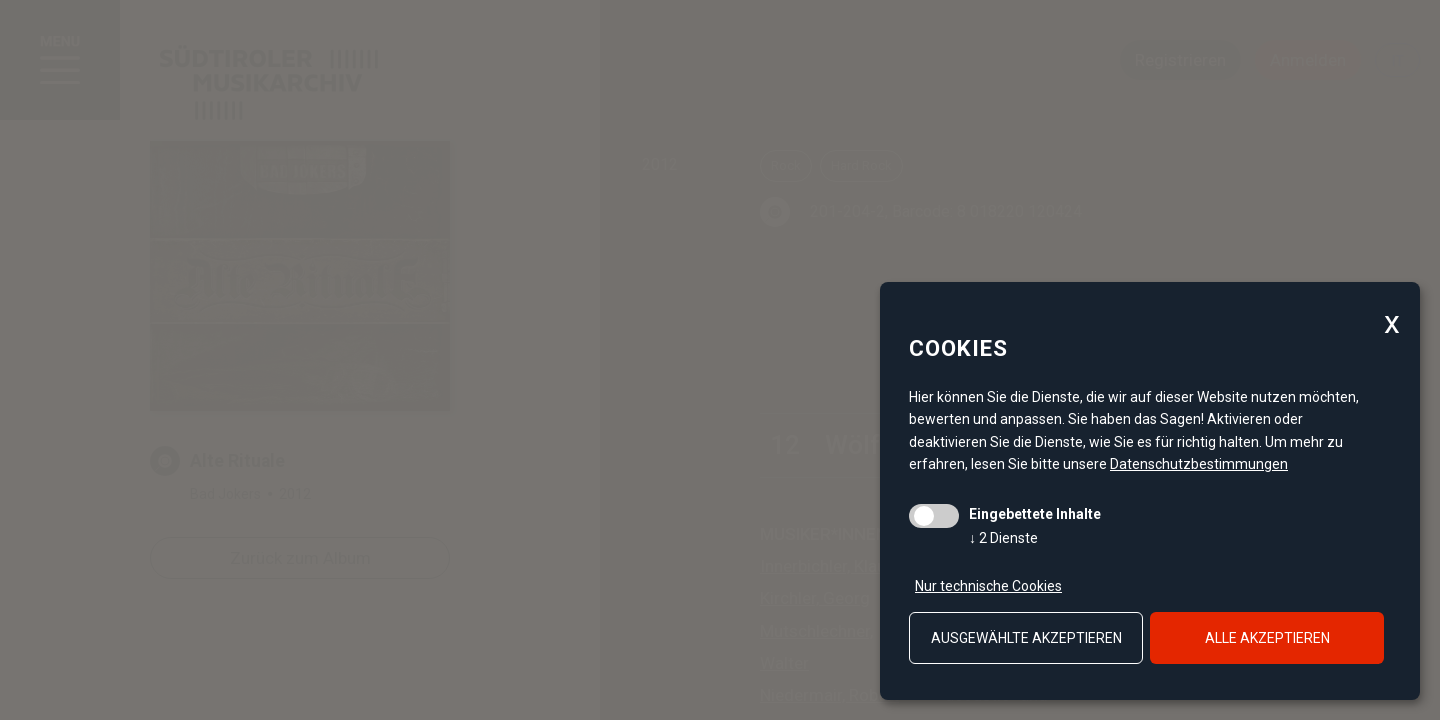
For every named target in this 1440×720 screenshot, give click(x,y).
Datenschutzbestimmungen (1199, 464)
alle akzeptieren (1267, 638)
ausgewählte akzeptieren (1026, 638)
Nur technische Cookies (988, 586)
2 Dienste (1003, 538)
